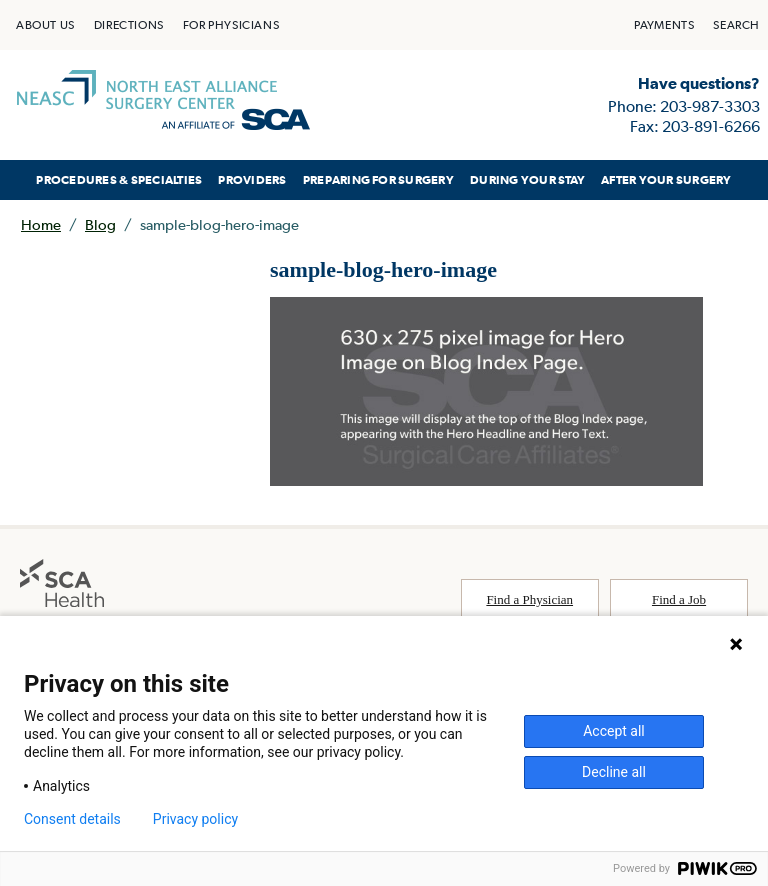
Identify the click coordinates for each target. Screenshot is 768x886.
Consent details (72, 819)
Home (41, 224)
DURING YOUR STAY (527, 180)
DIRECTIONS (129, 25)
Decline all (614, 772)
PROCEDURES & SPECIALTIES (119, 180)
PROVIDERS (252, 180)
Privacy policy (195, 819)
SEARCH (736, 25)
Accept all (614, 731)
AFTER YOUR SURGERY (666, 180)
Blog (100, 224)
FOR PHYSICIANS (231, 25)
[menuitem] (45, 25)
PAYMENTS (664, 25)
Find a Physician (529, 599)
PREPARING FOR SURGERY (378, 180)
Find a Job (679, 599)
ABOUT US (45, 25)
